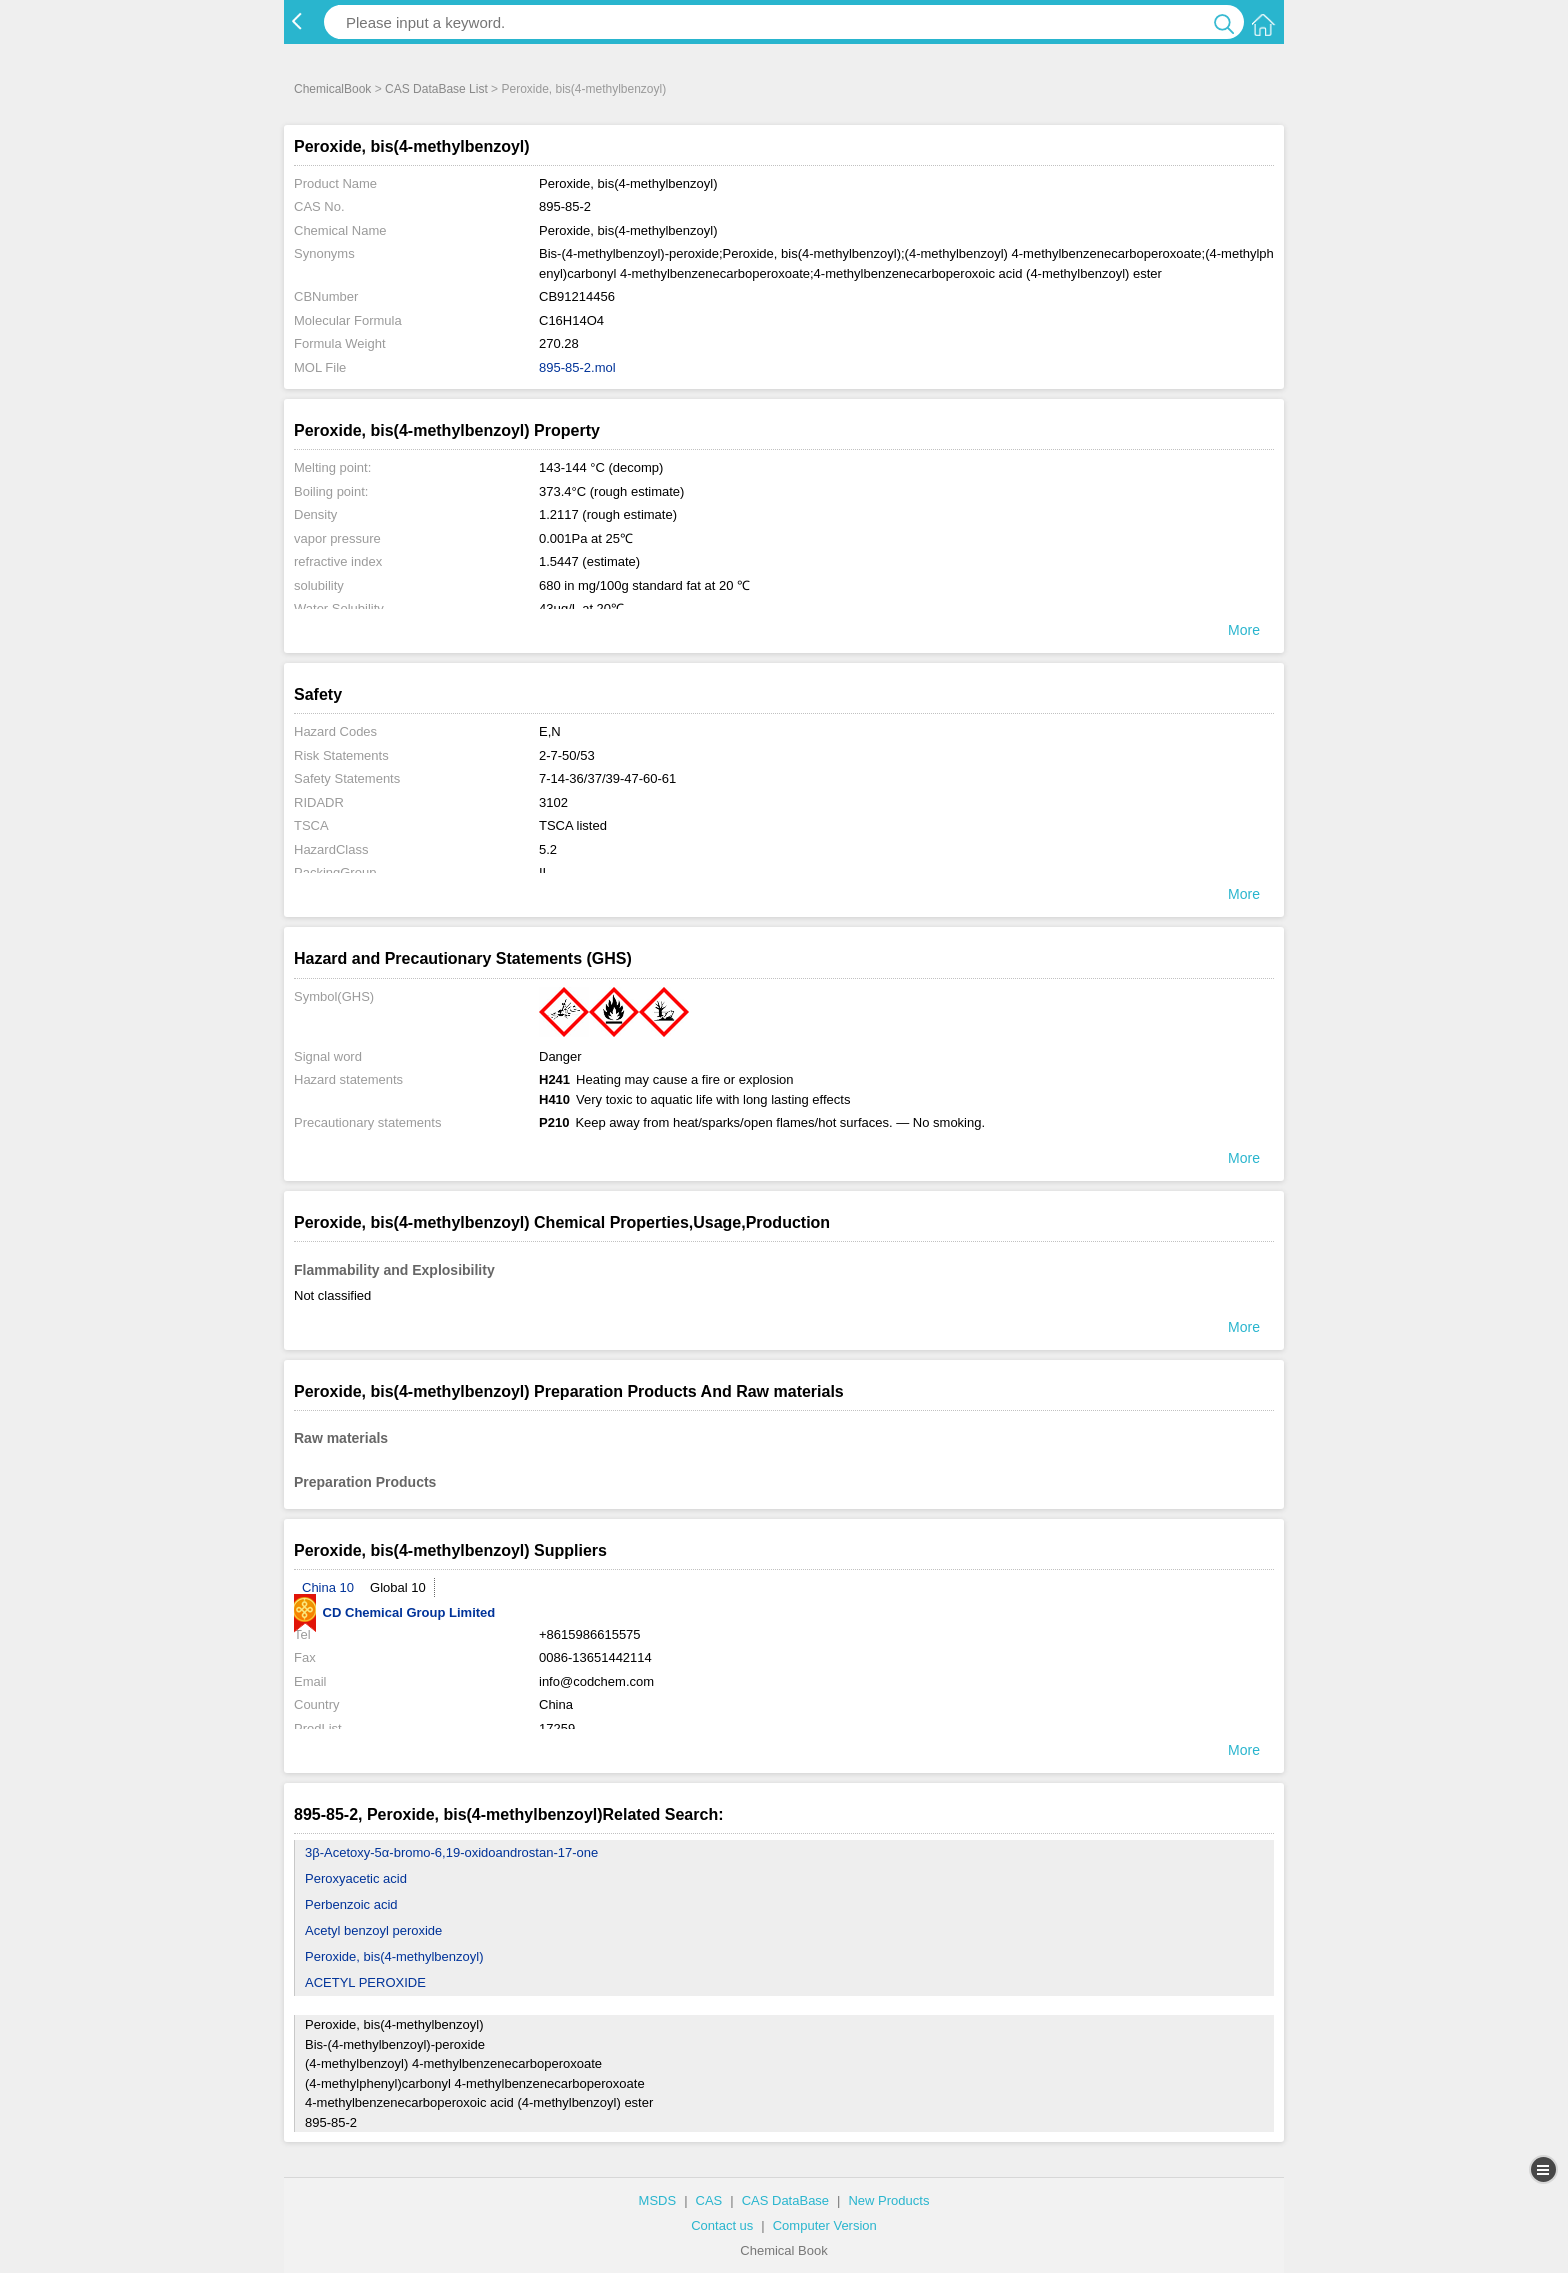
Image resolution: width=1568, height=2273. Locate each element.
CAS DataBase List (436, 89)
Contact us (722, 2225)
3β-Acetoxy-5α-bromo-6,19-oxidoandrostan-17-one (451, 1852)
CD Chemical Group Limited (394, 1612)
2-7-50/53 (567, 755)
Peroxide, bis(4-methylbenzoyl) (394, 1956)
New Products (888, 2200)
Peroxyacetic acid (356, 1878)
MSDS (658, 2200)
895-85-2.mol (577, 367)
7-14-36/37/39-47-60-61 (607, 778)
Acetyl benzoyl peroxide (373, 1930)
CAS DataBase (785, 2200)
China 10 (328, 1587)
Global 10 (398, 1587)
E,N (550, 731)
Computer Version (825, 2225)
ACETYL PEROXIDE (365, 1982)
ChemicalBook (332, 89)
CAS (709, 2200)
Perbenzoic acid (351, 1904)
